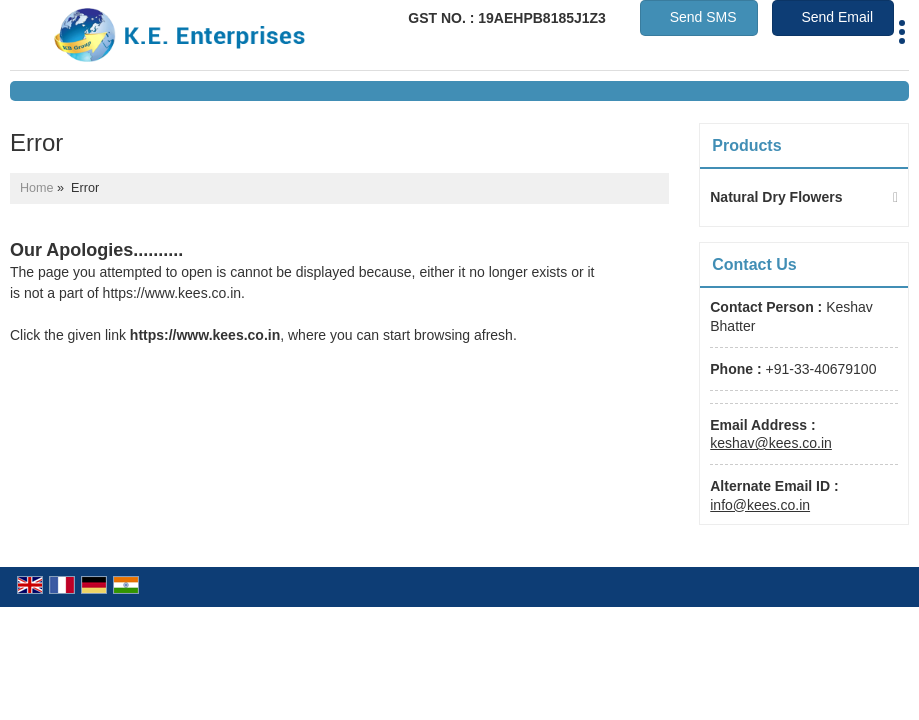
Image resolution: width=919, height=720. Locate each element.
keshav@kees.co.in (771, 443)
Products (746, 145)
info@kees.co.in (760, 505)
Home (37, 188)
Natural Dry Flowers (776, 197)
